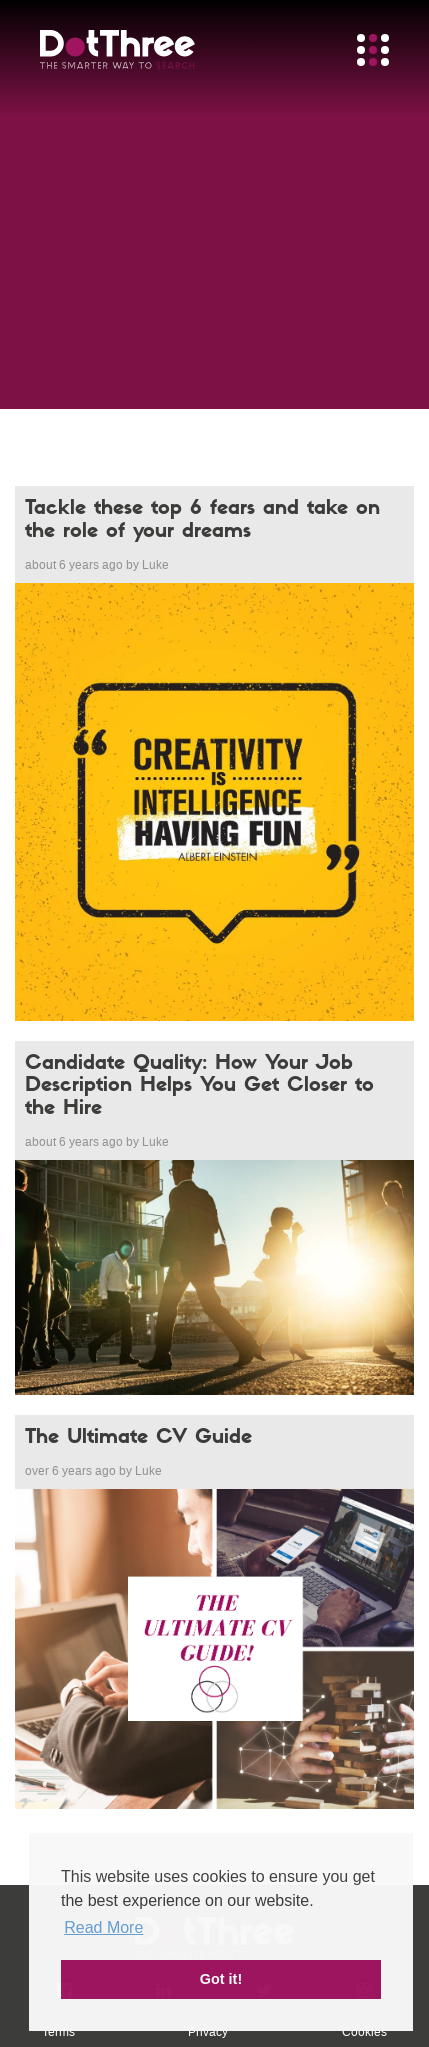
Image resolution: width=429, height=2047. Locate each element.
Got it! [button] (221, 1979)
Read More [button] (103, 1927)
